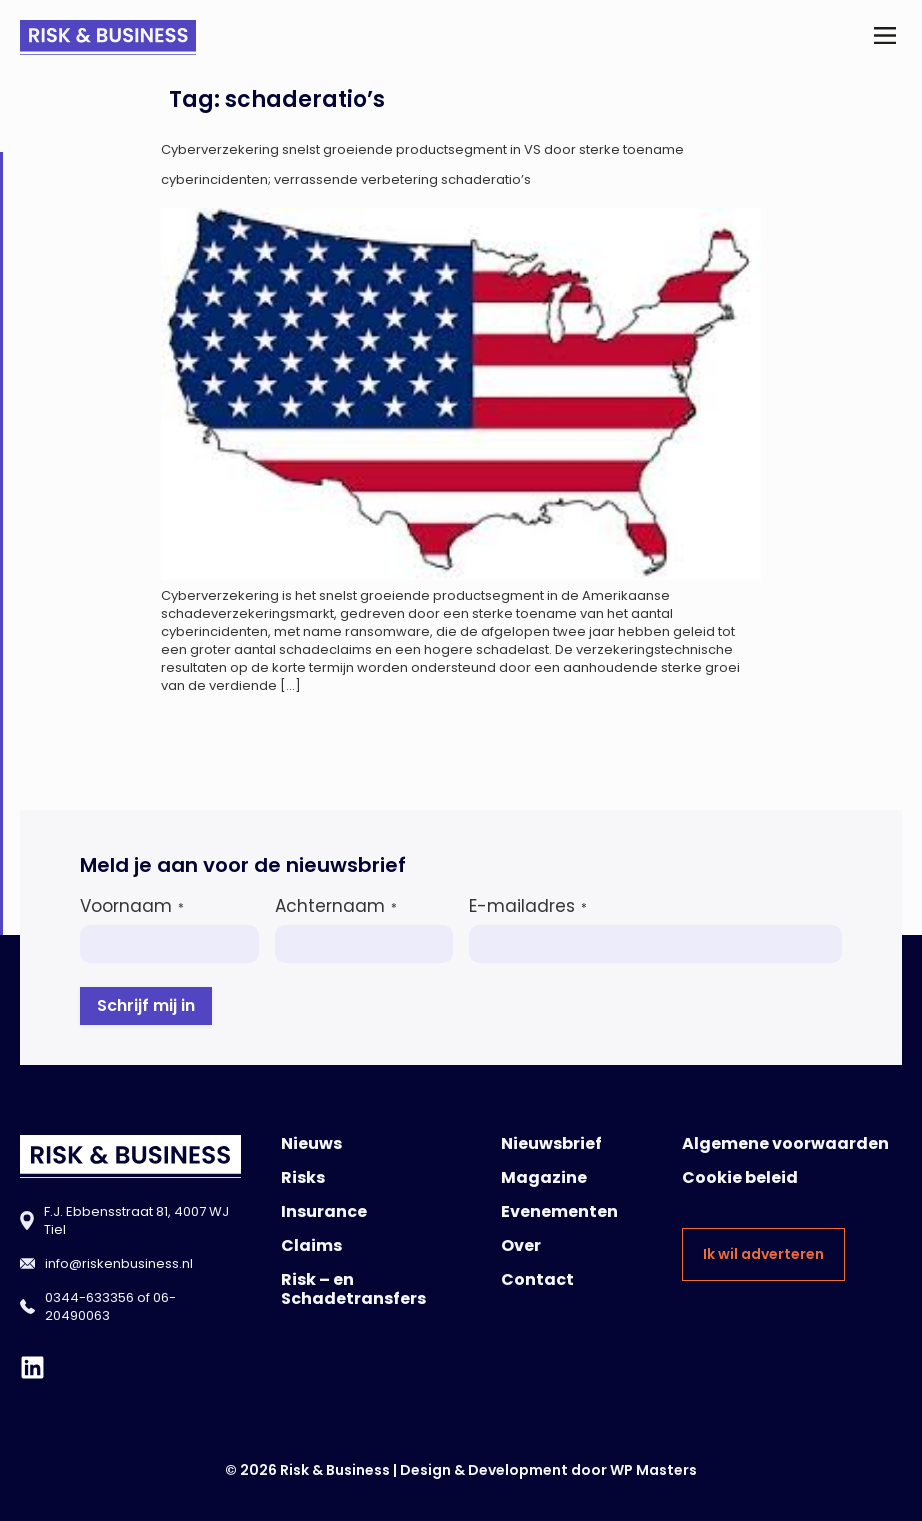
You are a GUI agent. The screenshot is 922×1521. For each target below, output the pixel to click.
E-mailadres (528, 906)
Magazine (544, 1177)
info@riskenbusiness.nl (119, 1263)
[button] (885, 37)
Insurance (324, 1211)
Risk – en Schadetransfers (353, 1289)
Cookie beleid (740, 1177)
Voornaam (132, 906)
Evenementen (559, 1211)
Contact (537, 1279)
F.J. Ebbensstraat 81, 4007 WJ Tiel (136, 1220)
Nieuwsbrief (551, 1143)
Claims (311, 1245)
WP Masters (653, 1470)
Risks (303, 1177)
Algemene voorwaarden (785, 1143)
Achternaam (336, 906)
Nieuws (311, 1143)
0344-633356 (89, 1297)
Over (521, 1245)
